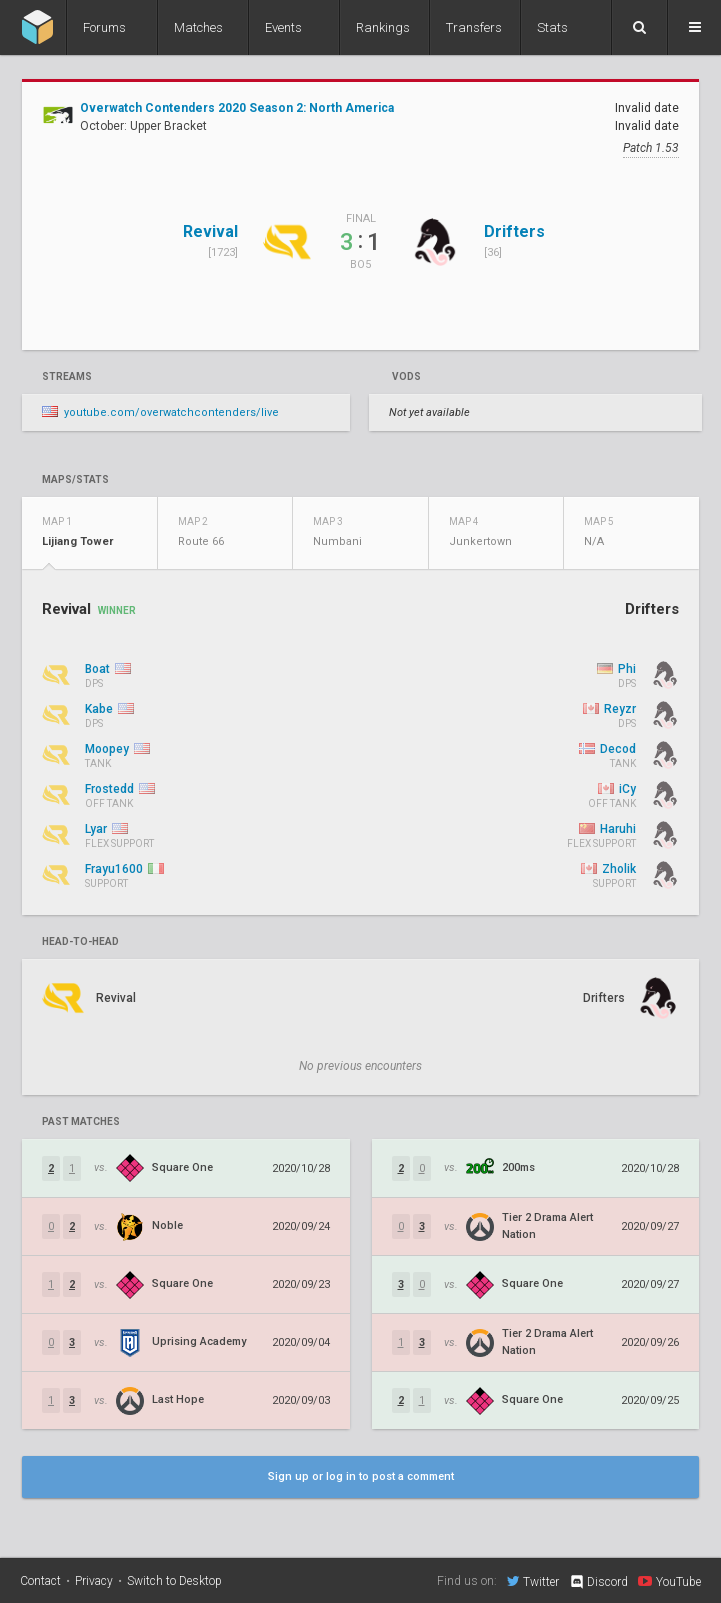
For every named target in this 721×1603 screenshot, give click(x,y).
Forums (104, 27)
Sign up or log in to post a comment (361, 1476)
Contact (40, 1581)
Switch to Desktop (174, 1581)
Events (283, 27)
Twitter (533, 1581)
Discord (598, 1582)
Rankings (383, 27)
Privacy (94, 1581)
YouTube (669, 1581)
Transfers (474, 27)
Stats (552, 27)
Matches (198, 27)
